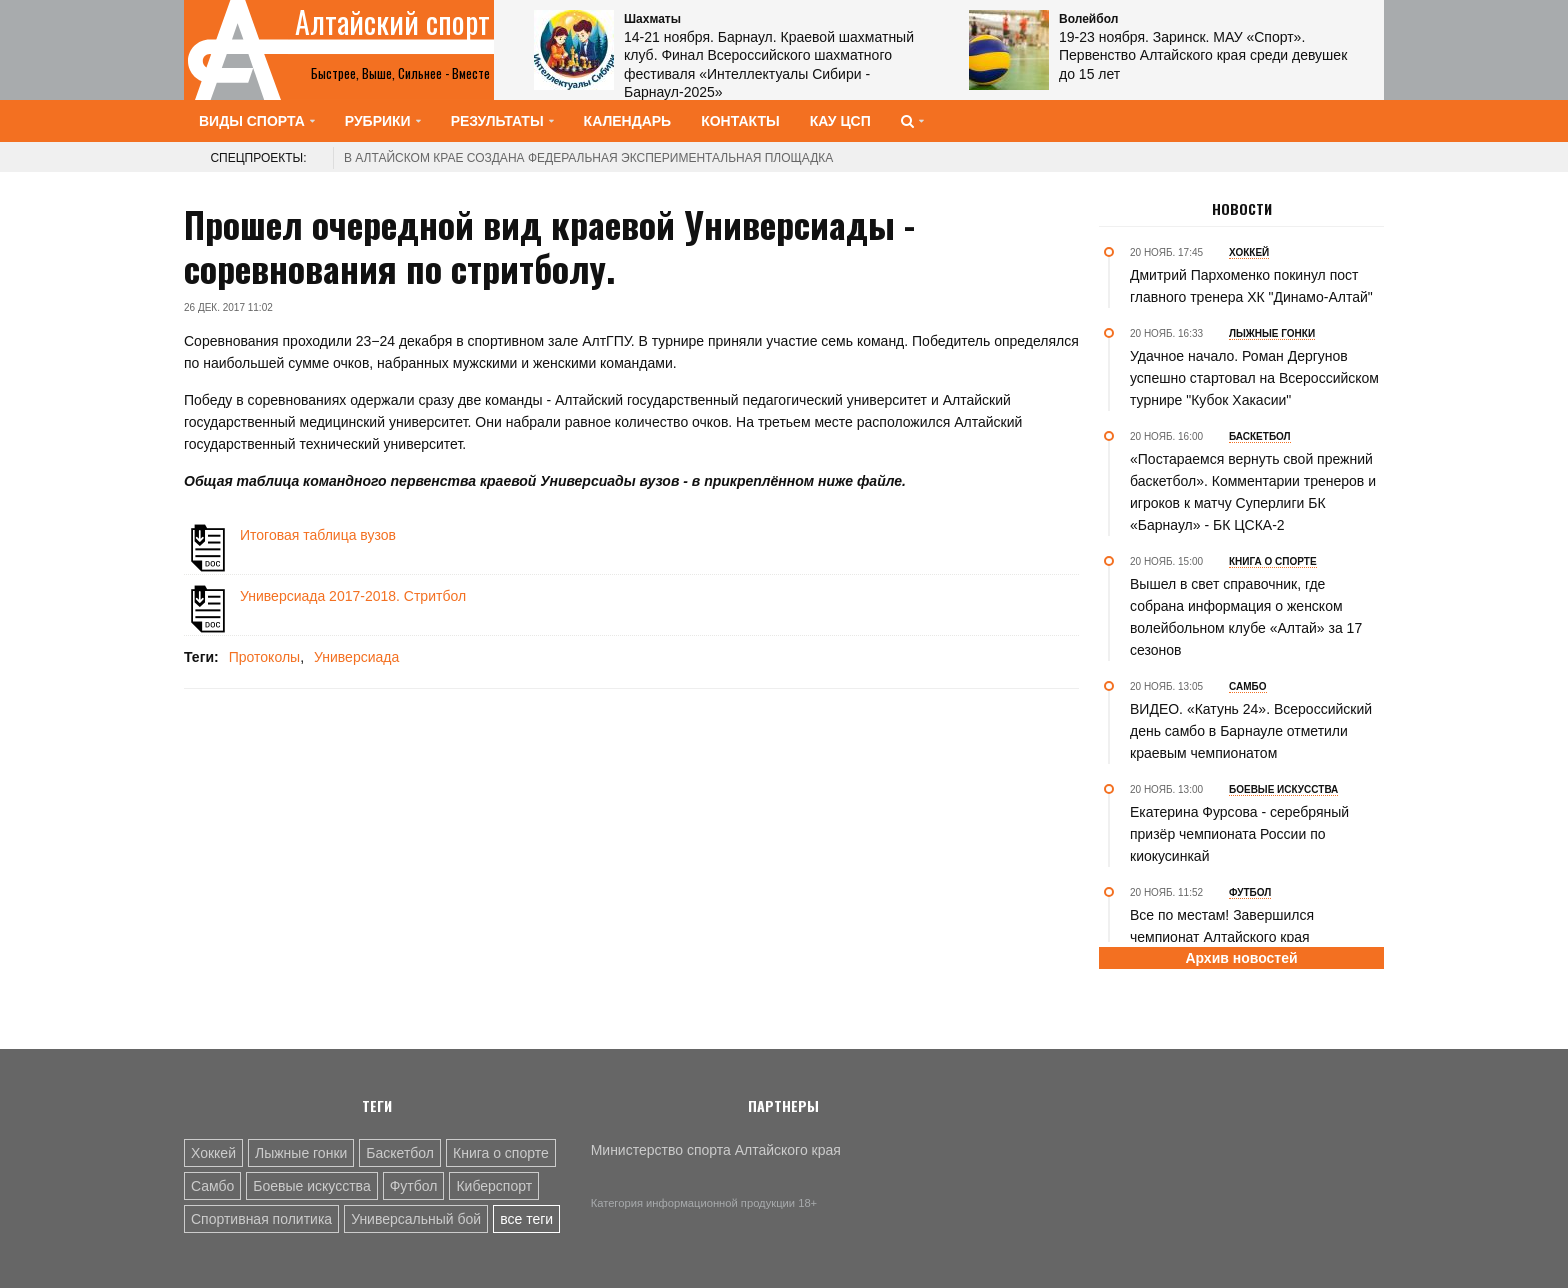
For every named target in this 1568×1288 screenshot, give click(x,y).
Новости (1242, 209)
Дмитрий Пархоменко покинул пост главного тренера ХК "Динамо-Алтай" (1251, 286)
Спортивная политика (261, 1219)
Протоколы (264, 657)
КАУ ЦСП (840, 121)
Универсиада (356, 657)
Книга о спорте (501, 1153)
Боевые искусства (311, 1186)
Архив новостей (1241, 958)
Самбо (212, 1186)
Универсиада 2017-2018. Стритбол (353, 596)
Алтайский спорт (392, 22)
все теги (526, 1219)
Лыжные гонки (301, 1153)
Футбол (414, 1186)
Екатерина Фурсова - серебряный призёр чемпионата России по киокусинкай (1239, 834)
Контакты (740, 121)
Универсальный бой (416, 1219)
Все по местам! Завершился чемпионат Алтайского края (1222, 926)
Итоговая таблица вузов (318, 535)
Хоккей (213, 1153)
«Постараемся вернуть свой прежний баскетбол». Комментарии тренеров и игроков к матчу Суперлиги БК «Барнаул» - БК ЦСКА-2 (1253, 492)
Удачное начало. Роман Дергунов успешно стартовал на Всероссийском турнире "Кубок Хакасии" (1254, 378)
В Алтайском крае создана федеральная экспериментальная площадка (588, 158)
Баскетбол (400, 1153)
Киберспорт (494, 1186)
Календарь (628, 121)
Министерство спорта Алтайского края (716, 1150)
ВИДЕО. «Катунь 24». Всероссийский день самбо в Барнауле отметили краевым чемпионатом (1251, 731)
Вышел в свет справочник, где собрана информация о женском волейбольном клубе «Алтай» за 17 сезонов (1246, 617)
